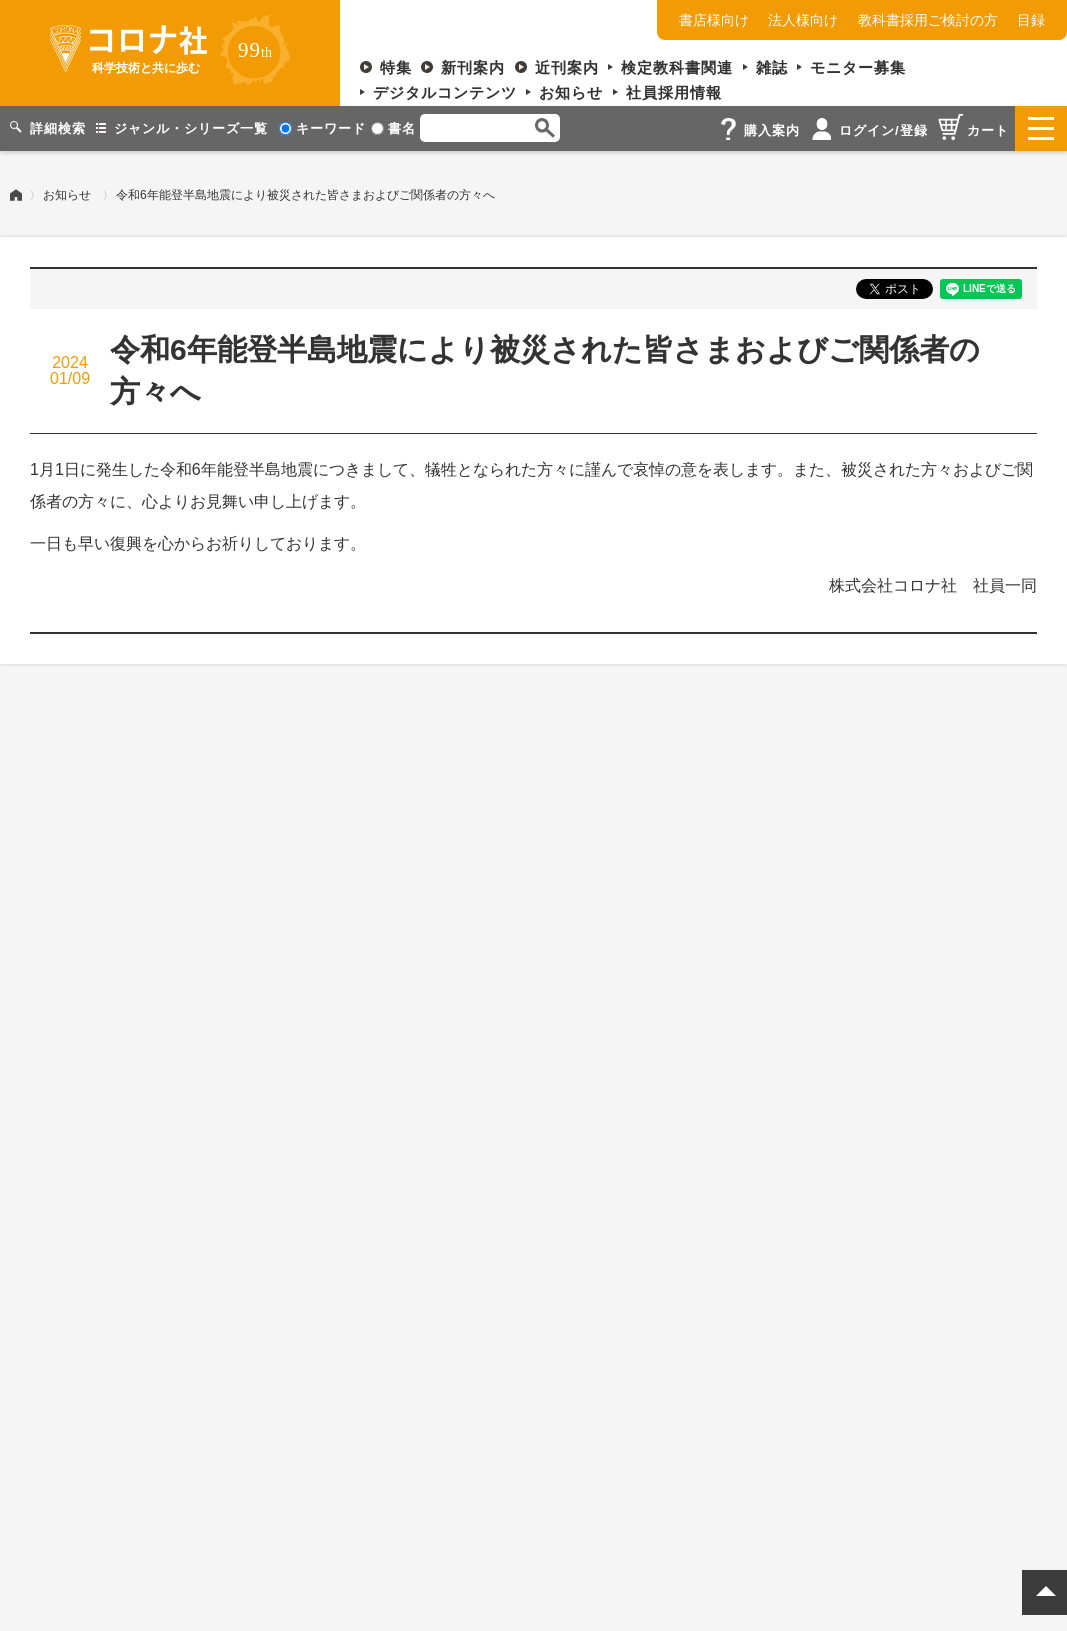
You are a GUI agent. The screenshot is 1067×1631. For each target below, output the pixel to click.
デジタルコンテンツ (445, 92)
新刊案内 (473, 67)
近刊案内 (567, 67)
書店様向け (714, 20)
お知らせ (571, 92)
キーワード (322, 128)
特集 (396, 67)
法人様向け (803, 20)
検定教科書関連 (677, 67)
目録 (1031, 20)
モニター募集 (858, 67)
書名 (393, 128)
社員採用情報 (674, 92)
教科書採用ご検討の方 (928, 20)
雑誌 (772, 67)
